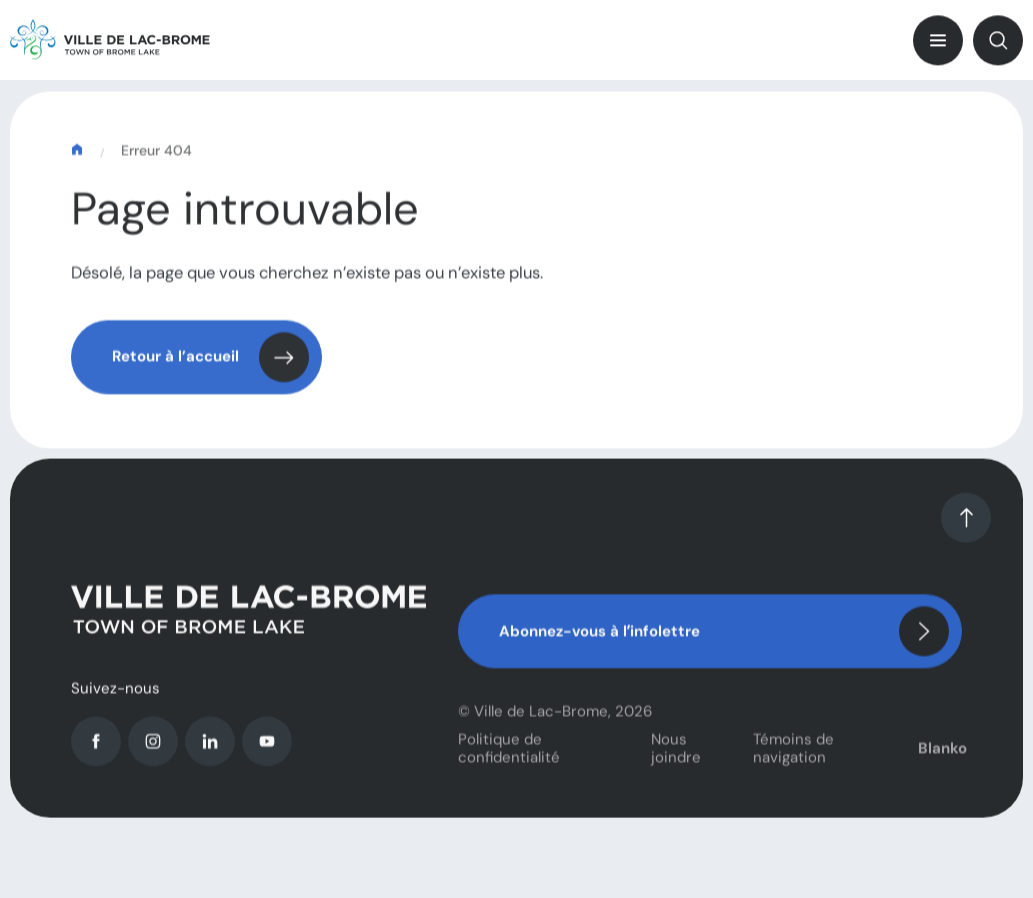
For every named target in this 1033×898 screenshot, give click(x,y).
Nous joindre (676, 755)
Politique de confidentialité (509, 755)
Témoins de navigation (793, 755)
